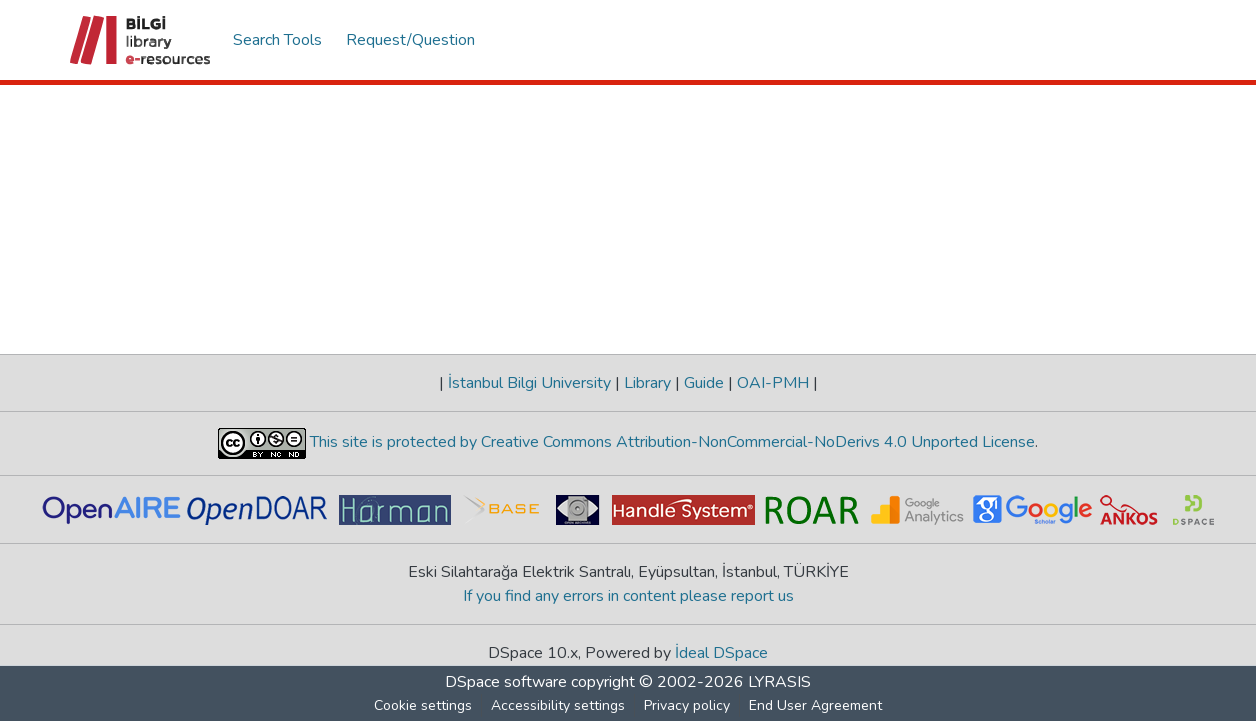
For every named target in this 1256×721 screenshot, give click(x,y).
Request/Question (410, 40)
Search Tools (277, 40)
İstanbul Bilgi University (529, 383)
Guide (704, 383)
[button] (141, 40)
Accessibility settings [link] (558, 705)
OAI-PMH (773, 383)
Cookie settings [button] (423, 705)
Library (647, 383)
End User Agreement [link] (815, 705)
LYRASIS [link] (779, 682)
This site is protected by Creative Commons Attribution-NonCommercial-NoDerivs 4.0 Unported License (670, 442)
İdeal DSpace (721, 653)
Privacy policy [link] (687, 705)
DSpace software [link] (506, 682)
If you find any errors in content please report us (628, 596)
